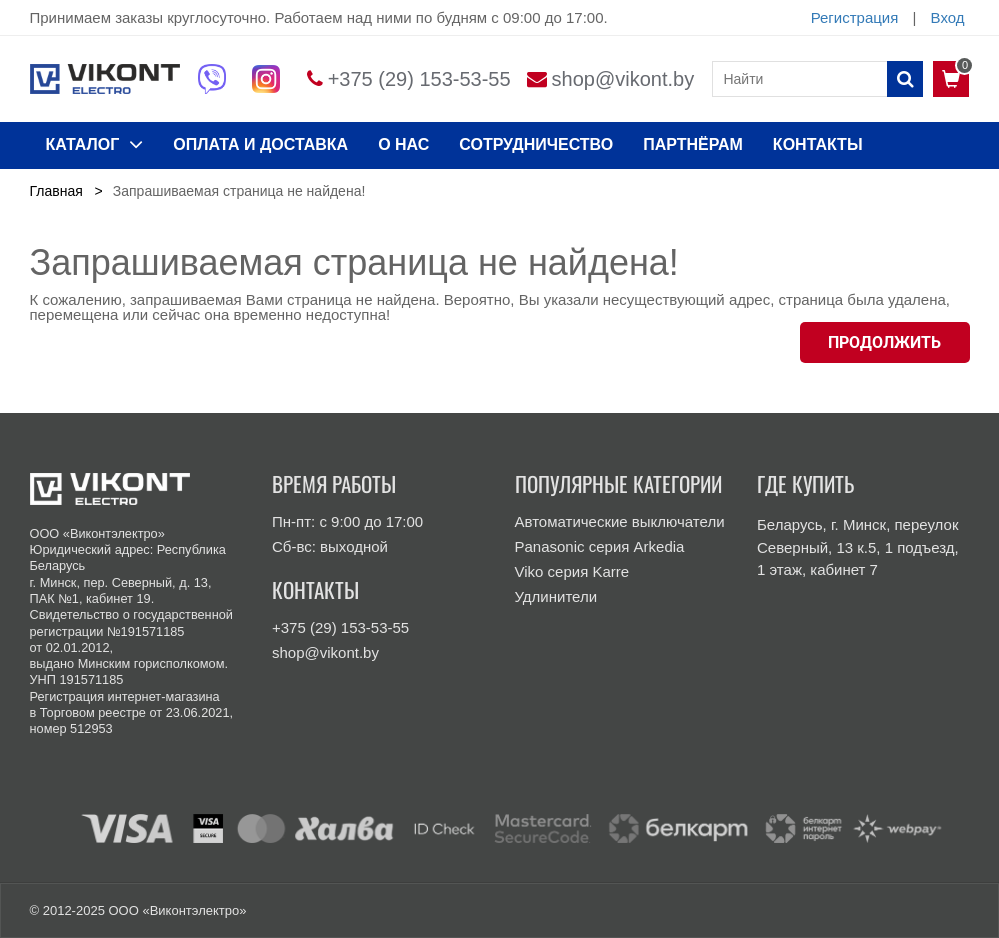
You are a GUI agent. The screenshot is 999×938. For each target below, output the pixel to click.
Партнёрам (693, 144)
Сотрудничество (536, 144)
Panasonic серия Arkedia (600, 546)
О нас (403, 144)
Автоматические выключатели (620, 521)
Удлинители (556, 596)
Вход (948, 17)
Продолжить (884, 342)
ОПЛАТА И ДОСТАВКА (260, 144)
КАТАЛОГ (95, 144)
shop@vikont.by (623, 79)
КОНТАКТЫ (818, 144)
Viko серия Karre (572, 571)
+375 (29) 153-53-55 (419, 79)
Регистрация (855, 17)
